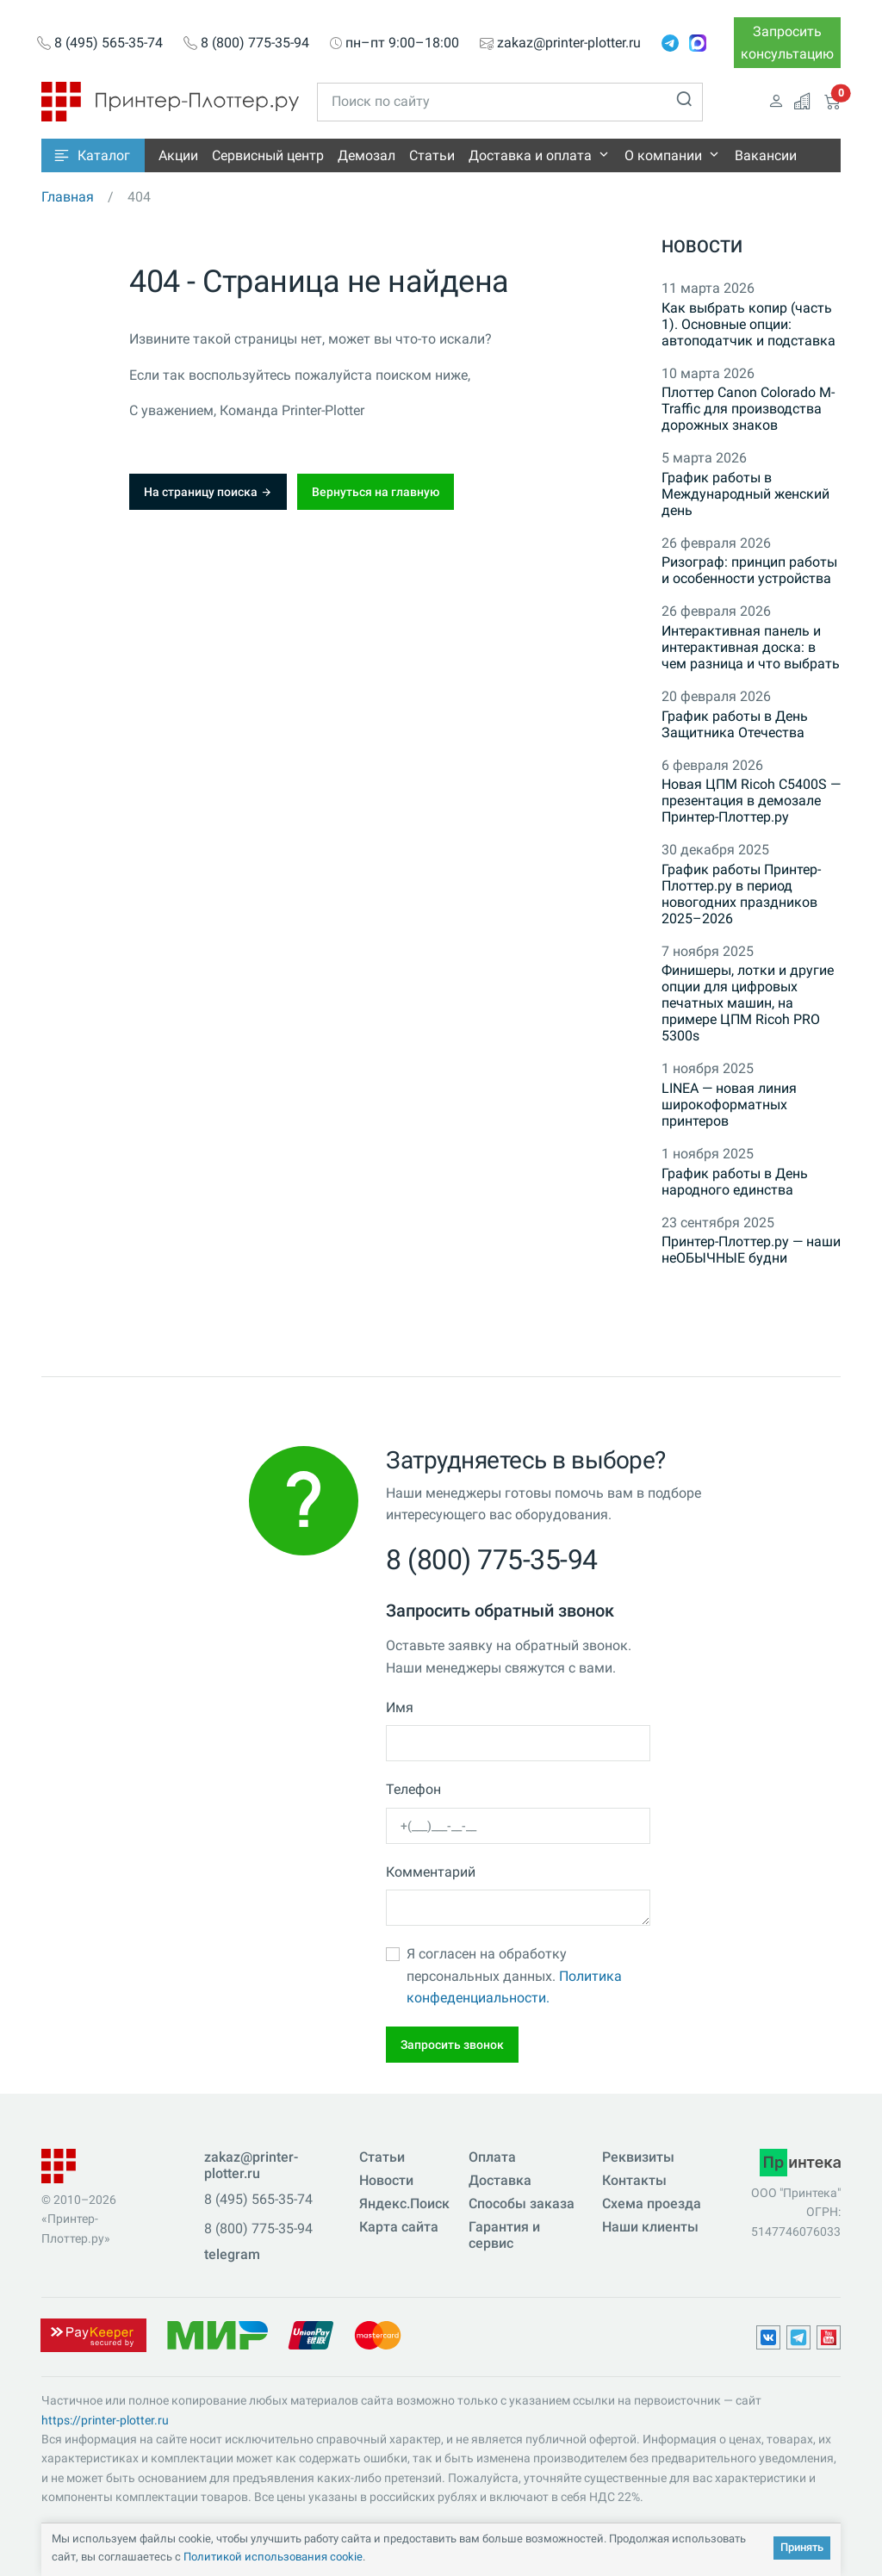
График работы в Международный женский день (745, 493)
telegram (232, 2254)
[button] (93, 155)
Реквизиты (638, 2157)
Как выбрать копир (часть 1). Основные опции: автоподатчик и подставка (748, 324)
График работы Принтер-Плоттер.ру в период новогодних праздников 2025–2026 (741, 894)
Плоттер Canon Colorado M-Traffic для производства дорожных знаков (748, 408)
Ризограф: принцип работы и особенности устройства (749, 570)
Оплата (492, 2157)
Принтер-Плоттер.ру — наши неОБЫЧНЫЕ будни (751, 1249)
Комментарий (430, 1872)
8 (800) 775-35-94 (255, 43)
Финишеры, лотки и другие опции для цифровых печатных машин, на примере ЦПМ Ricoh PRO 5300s (748, 1003)
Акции (178, 155)
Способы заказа (522, 2203)
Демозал (366, 155)
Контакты (634, 2180)
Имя (399, 1707)
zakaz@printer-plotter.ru (569, 43)
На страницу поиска (208, 492)
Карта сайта (398, 2227)
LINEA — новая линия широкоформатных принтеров (729, 1104)
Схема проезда (651, 2203)
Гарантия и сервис (504, 2235)
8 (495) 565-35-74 (108, 43)
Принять (801, 2547)
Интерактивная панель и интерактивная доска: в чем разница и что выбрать (751, 647)
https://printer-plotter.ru (105, 2420)
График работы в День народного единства (735, 1181)
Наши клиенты (650, 2227)
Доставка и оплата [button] (530, 155)
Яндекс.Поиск (404, 2203)
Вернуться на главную (375, 492)
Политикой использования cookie (273, 2556)
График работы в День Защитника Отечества (735, 724)
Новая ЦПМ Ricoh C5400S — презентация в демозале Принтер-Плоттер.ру (751, 800)
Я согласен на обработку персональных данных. (514, 1976)
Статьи (432, 155)
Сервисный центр (268, 155)
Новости (702, 246)
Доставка (500, 2180)
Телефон (413, 1789)
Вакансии (766, 155)
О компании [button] (663, 155)
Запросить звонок (452, 2044)
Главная (67, 197)
